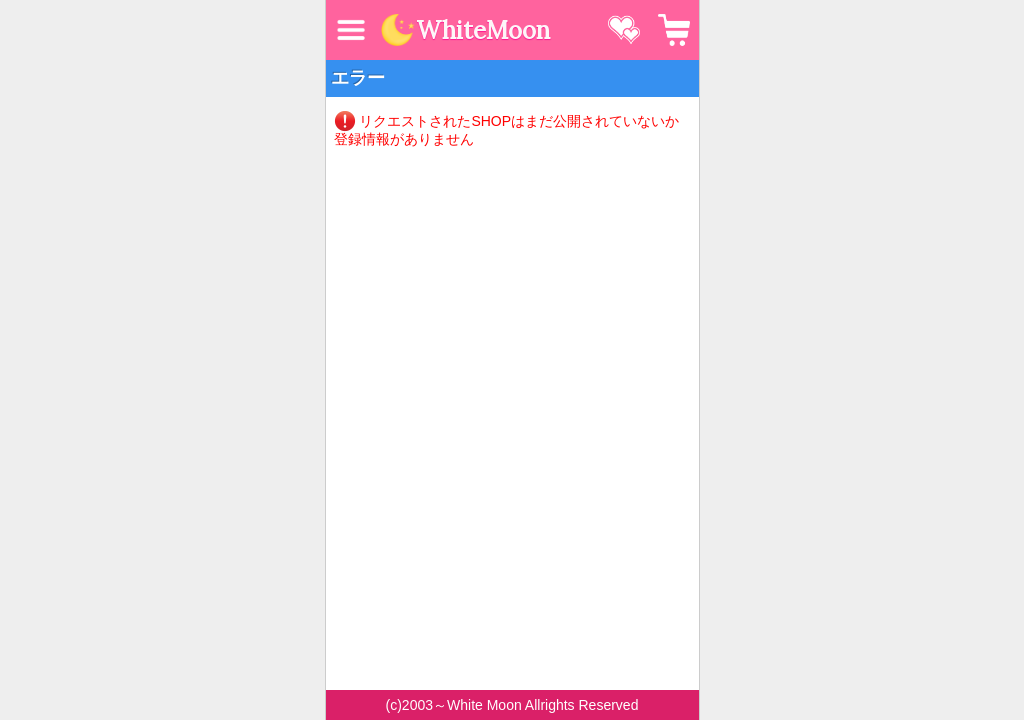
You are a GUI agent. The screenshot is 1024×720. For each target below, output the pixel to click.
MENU (351, 30)
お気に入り (624, 30)
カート (674, 30)
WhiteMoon (483, 31)
